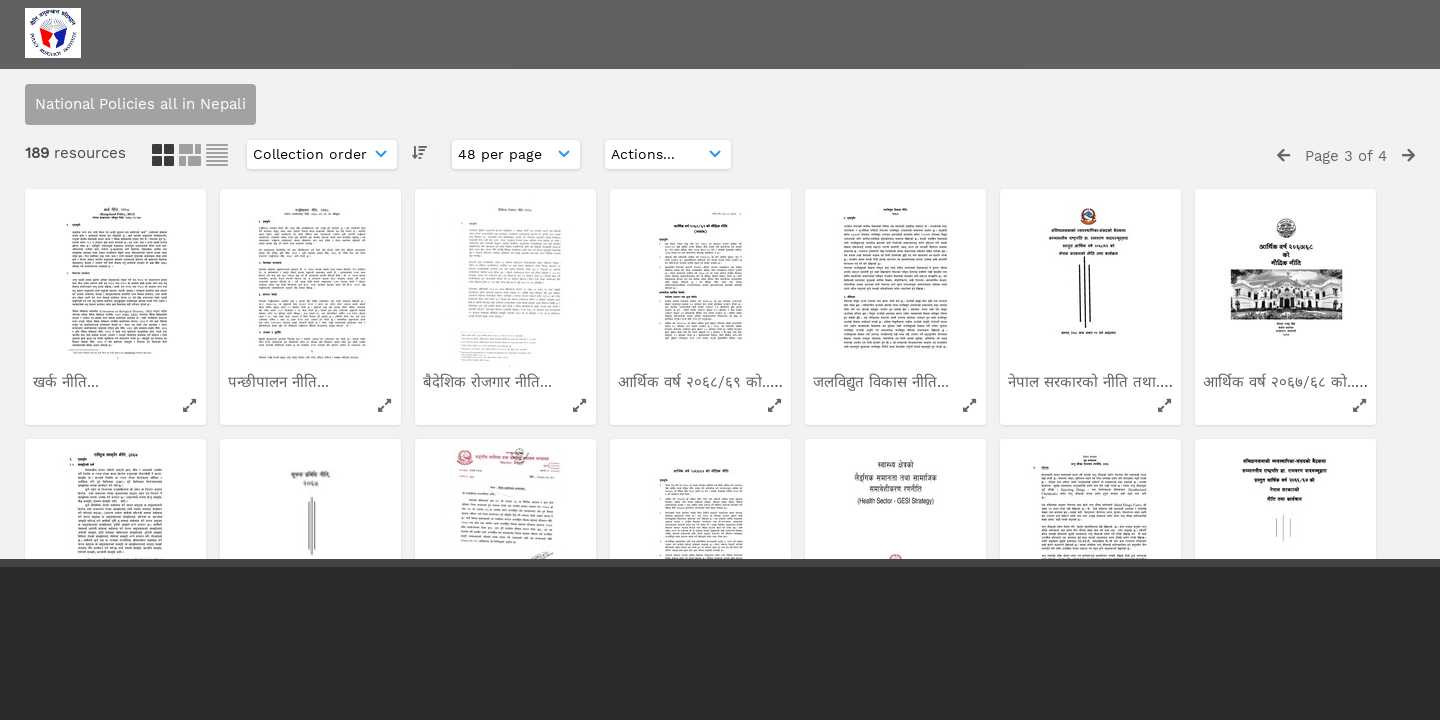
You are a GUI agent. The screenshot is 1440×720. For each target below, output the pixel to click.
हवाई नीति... (850, 509)
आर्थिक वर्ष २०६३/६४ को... (893, 259)
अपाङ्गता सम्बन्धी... (1258, 509)
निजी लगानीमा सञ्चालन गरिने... (123, 509)
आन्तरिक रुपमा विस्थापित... (699, 259)
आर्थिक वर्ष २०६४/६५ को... (113, 259)
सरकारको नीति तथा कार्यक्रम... (1098, 509)
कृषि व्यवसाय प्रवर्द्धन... (490, 509)
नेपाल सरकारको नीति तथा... (505, 259)
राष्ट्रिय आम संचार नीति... (1274, 259)
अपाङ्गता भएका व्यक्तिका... (308, 509)
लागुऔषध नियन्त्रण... (679, 509)
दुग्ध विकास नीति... (283, 259)
